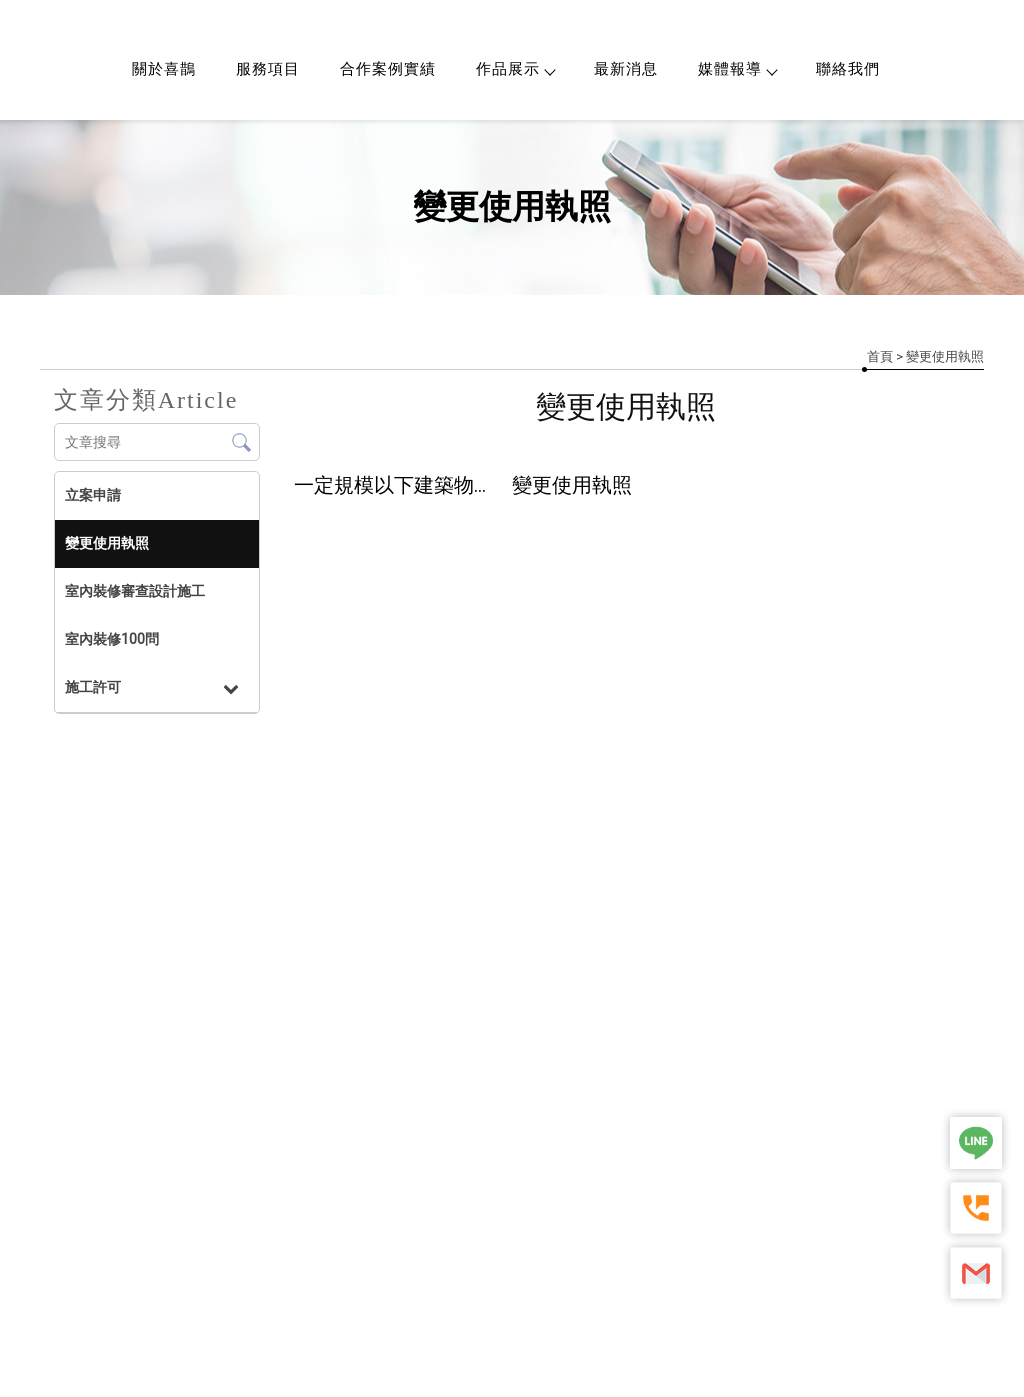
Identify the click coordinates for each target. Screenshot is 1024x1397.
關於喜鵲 (164, 69)
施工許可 (93, 687)
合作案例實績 (388, 69)
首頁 (880, 356)
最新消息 (626, 69)
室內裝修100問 (112, 639)
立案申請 (93, 495)
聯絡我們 (848, 69)
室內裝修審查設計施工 (135, 591)
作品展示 (515, 69)
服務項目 (268, 69)
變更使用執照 (107, 543)
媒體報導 (737, 69)
